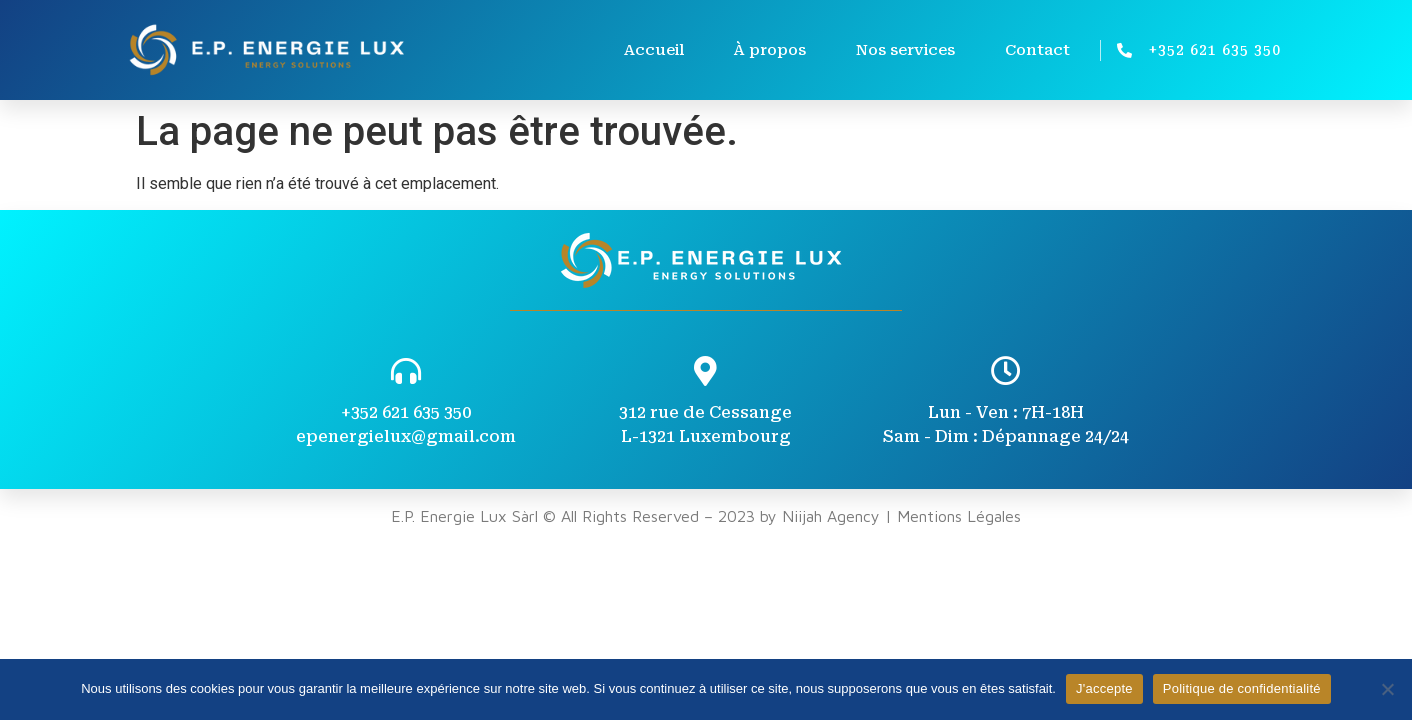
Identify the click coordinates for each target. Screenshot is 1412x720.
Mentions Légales (959, 516)
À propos (770, 50)
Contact (1037, 50)
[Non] (1387, 689)
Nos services (905, 50)
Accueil (654, 50)
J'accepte (1104, 688)
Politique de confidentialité (1242, 688)
